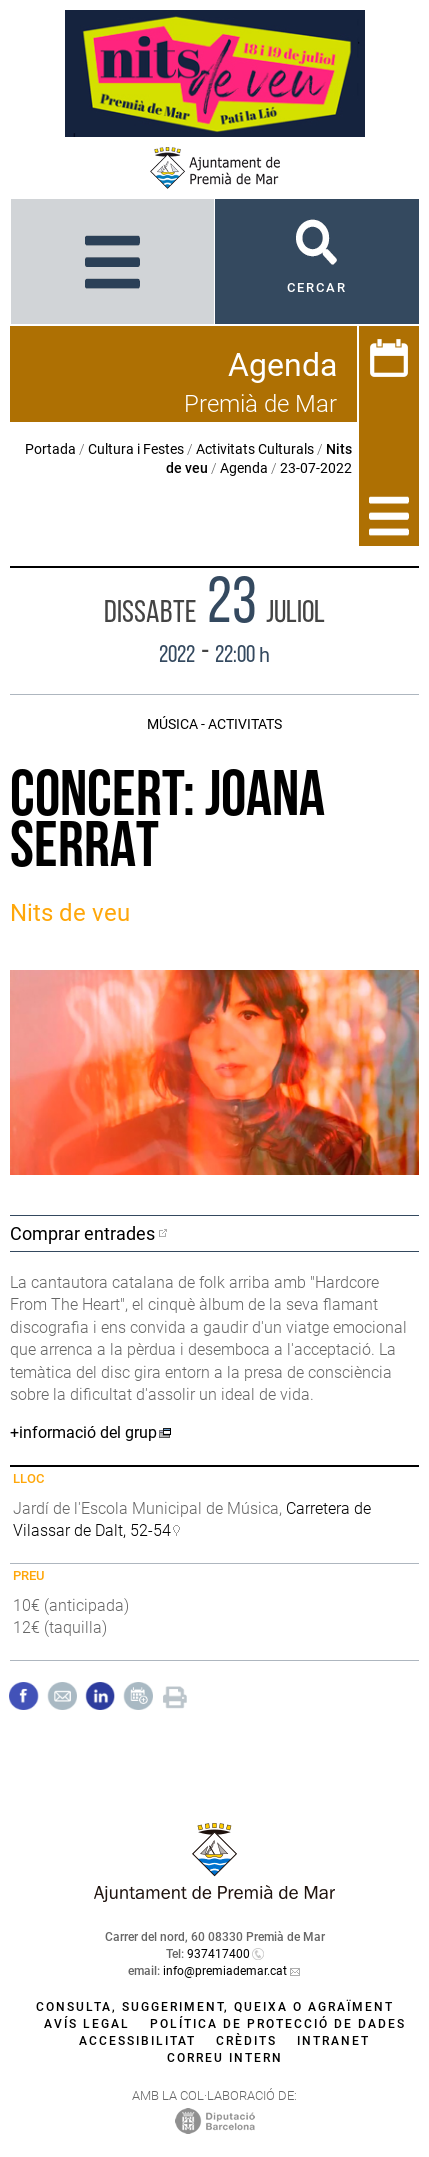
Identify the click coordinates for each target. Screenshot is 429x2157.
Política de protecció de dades (278, 2024)
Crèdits (246, 2041)
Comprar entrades (82, 1233)
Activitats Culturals (255, 449)
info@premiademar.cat (225, 1971)
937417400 (218, 1954)
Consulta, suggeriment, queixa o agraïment (215, 2007)
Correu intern (225, 2058)
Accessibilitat (137, 2041)
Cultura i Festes (136, 449)
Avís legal (87, 2024)
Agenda (244, 468)
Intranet (333, 2041)
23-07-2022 (316, 468)
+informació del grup (83, 1432)
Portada (50, 449)
